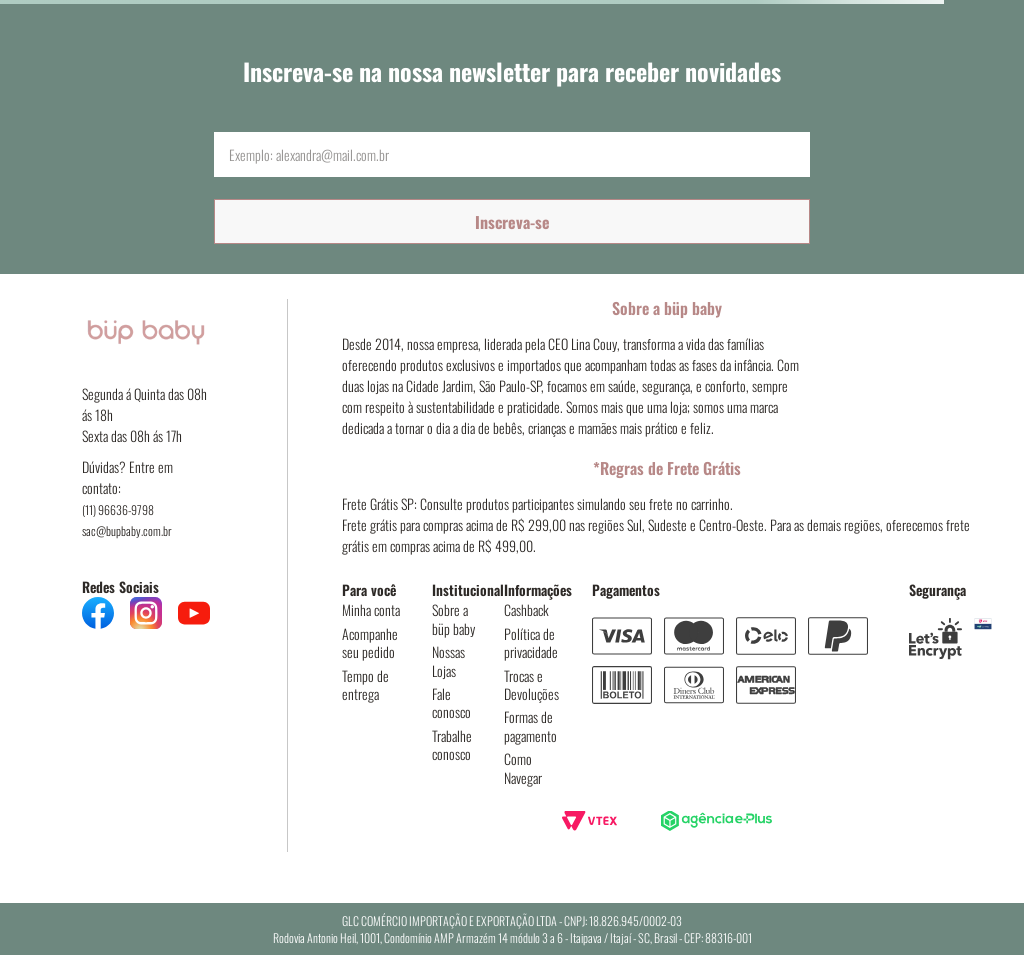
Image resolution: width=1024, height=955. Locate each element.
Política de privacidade (531, 642)
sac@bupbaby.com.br (127, 530)
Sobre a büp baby (453, 618)
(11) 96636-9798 (118, 509)
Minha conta (371, 609)
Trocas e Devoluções (531, 684)
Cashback (526, 609)
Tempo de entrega (365, 684)
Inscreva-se (512, 222)
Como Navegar (523, 767)
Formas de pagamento (530, 725)
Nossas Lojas (448, 660)
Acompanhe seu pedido (370, 642)
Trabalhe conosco (452, 744)
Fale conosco (451, 702)
